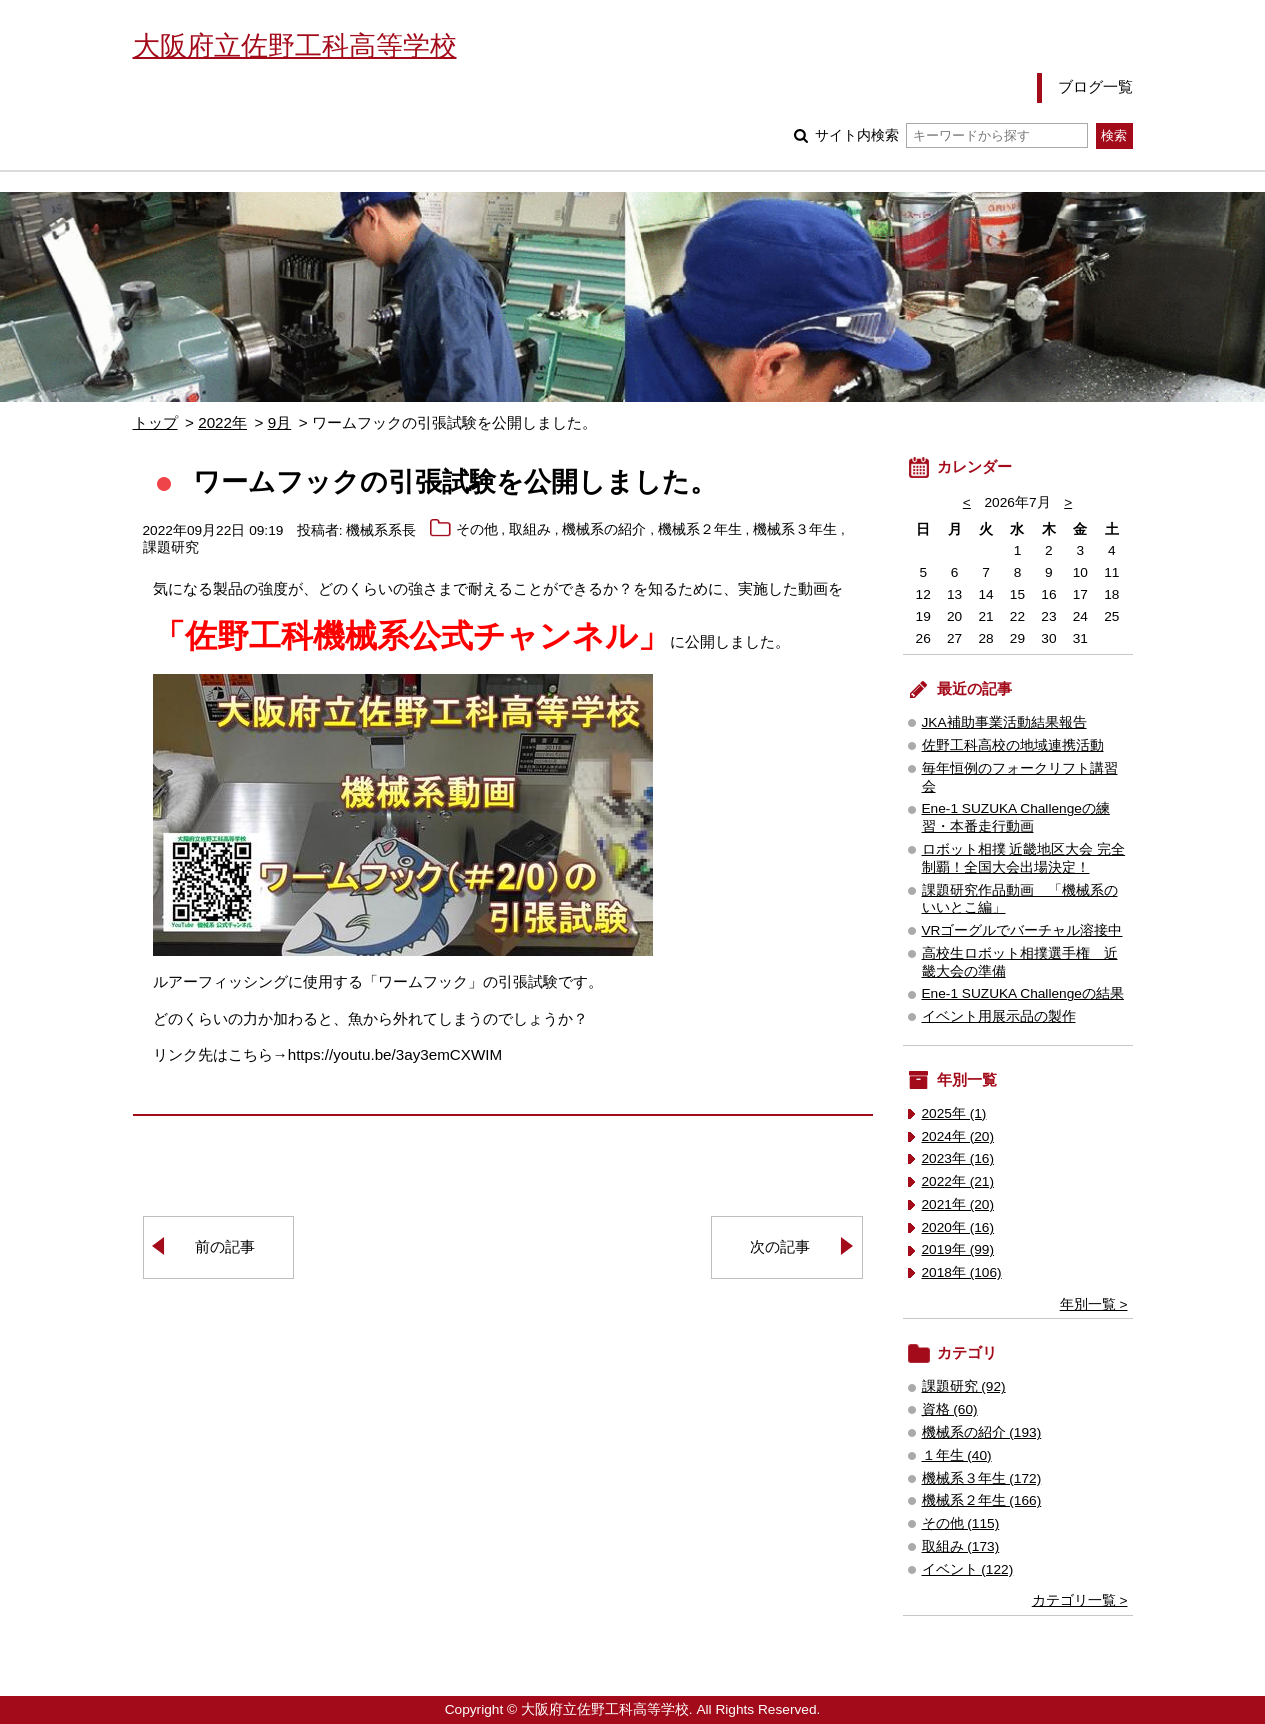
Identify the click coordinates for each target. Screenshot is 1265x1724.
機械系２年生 (700, 530)
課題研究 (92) (964, 1386)
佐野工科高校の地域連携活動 (1013, 745)
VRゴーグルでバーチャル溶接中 (1022, 930)
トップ (155, 422)
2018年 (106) (962, 1272)
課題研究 (171, 548)
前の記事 (225, 1246)
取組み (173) (961, 1546)
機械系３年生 (795, 530)
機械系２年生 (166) (982, 1500)
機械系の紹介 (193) (982, 1432)
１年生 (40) (957, 1455)
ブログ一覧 (1095, 86)
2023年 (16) (958, 1158)
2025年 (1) (954, 1113)
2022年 (222, 422)
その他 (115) (961, 1523)
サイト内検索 (951, 135)
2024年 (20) (958, 1136)
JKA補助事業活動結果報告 (1004, 722)
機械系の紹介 (604, 530)
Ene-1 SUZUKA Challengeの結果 (1023, 993)
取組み (530, 530)
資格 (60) (950, 1409)
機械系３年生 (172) (982, 1478)
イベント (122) (968, 1569)
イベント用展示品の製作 (999, 1016)
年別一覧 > (1094, 1304)
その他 (477, 530)
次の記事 (780, 1246)
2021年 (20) (958, 1204)
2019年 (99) (958, 1249)
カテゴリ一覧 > (1080, 1600)
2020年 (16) (958, 1227)
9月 (279, 422)
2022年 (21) (958, 1181)
